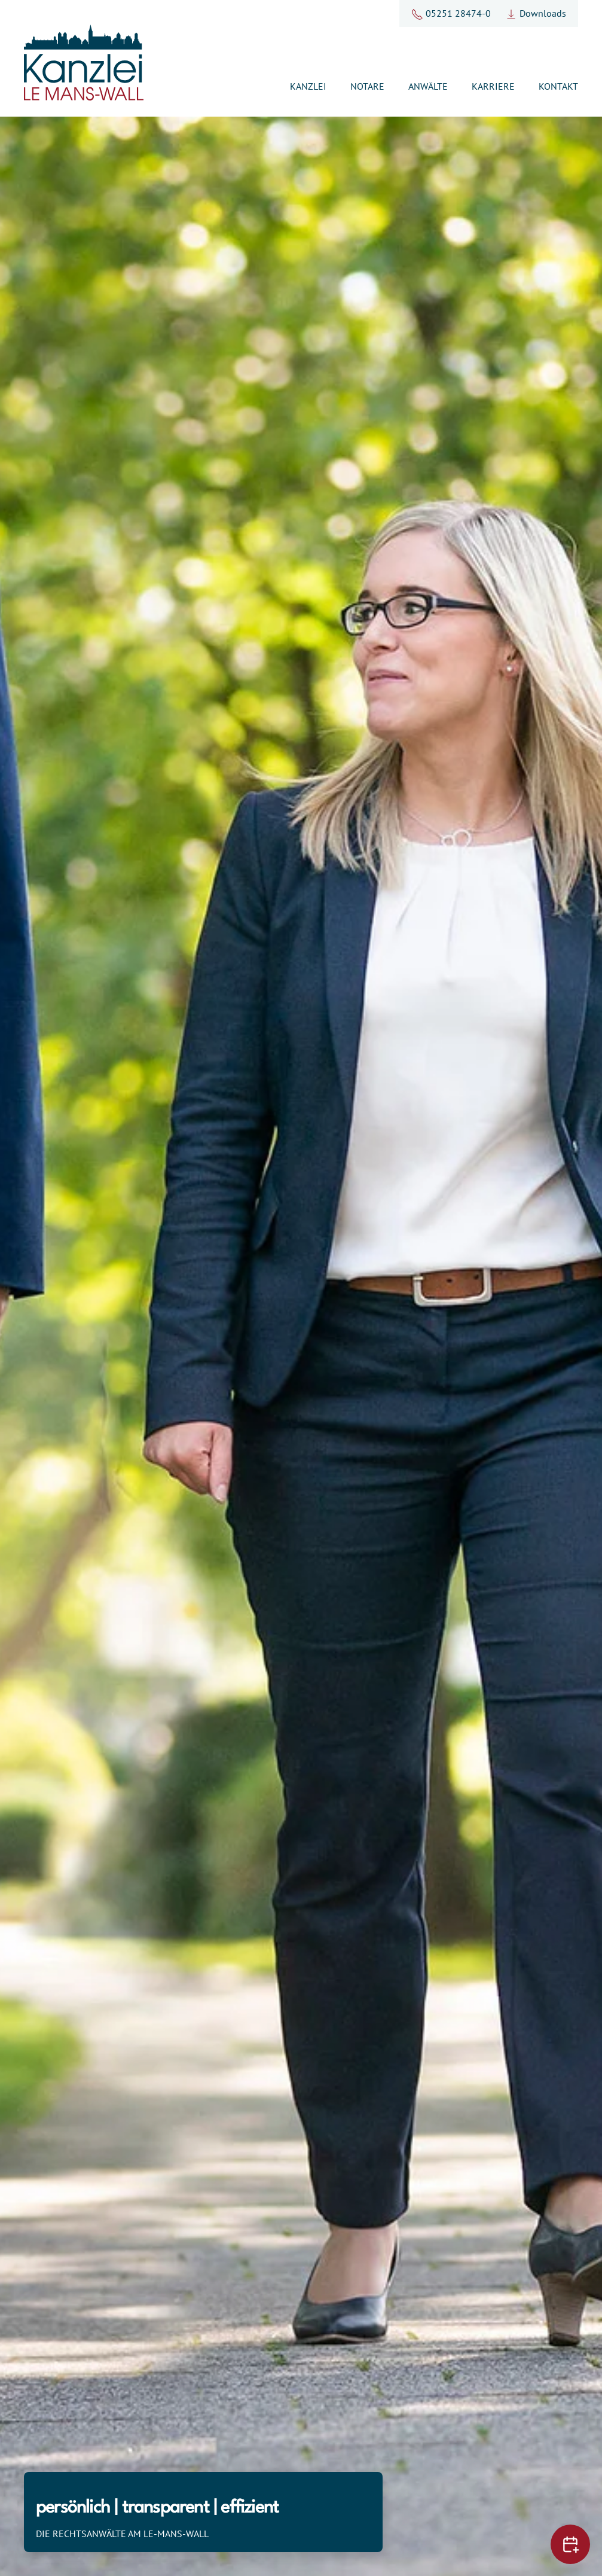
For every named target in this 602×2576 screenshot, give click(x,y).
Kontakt (558, 86)
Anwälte (428, 86)
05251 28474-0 (451, 13)
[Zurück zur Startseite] (83, 62)
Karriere (493, 86)
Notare (367, 86)
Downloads (535, 13)
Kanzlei (308, 86)
